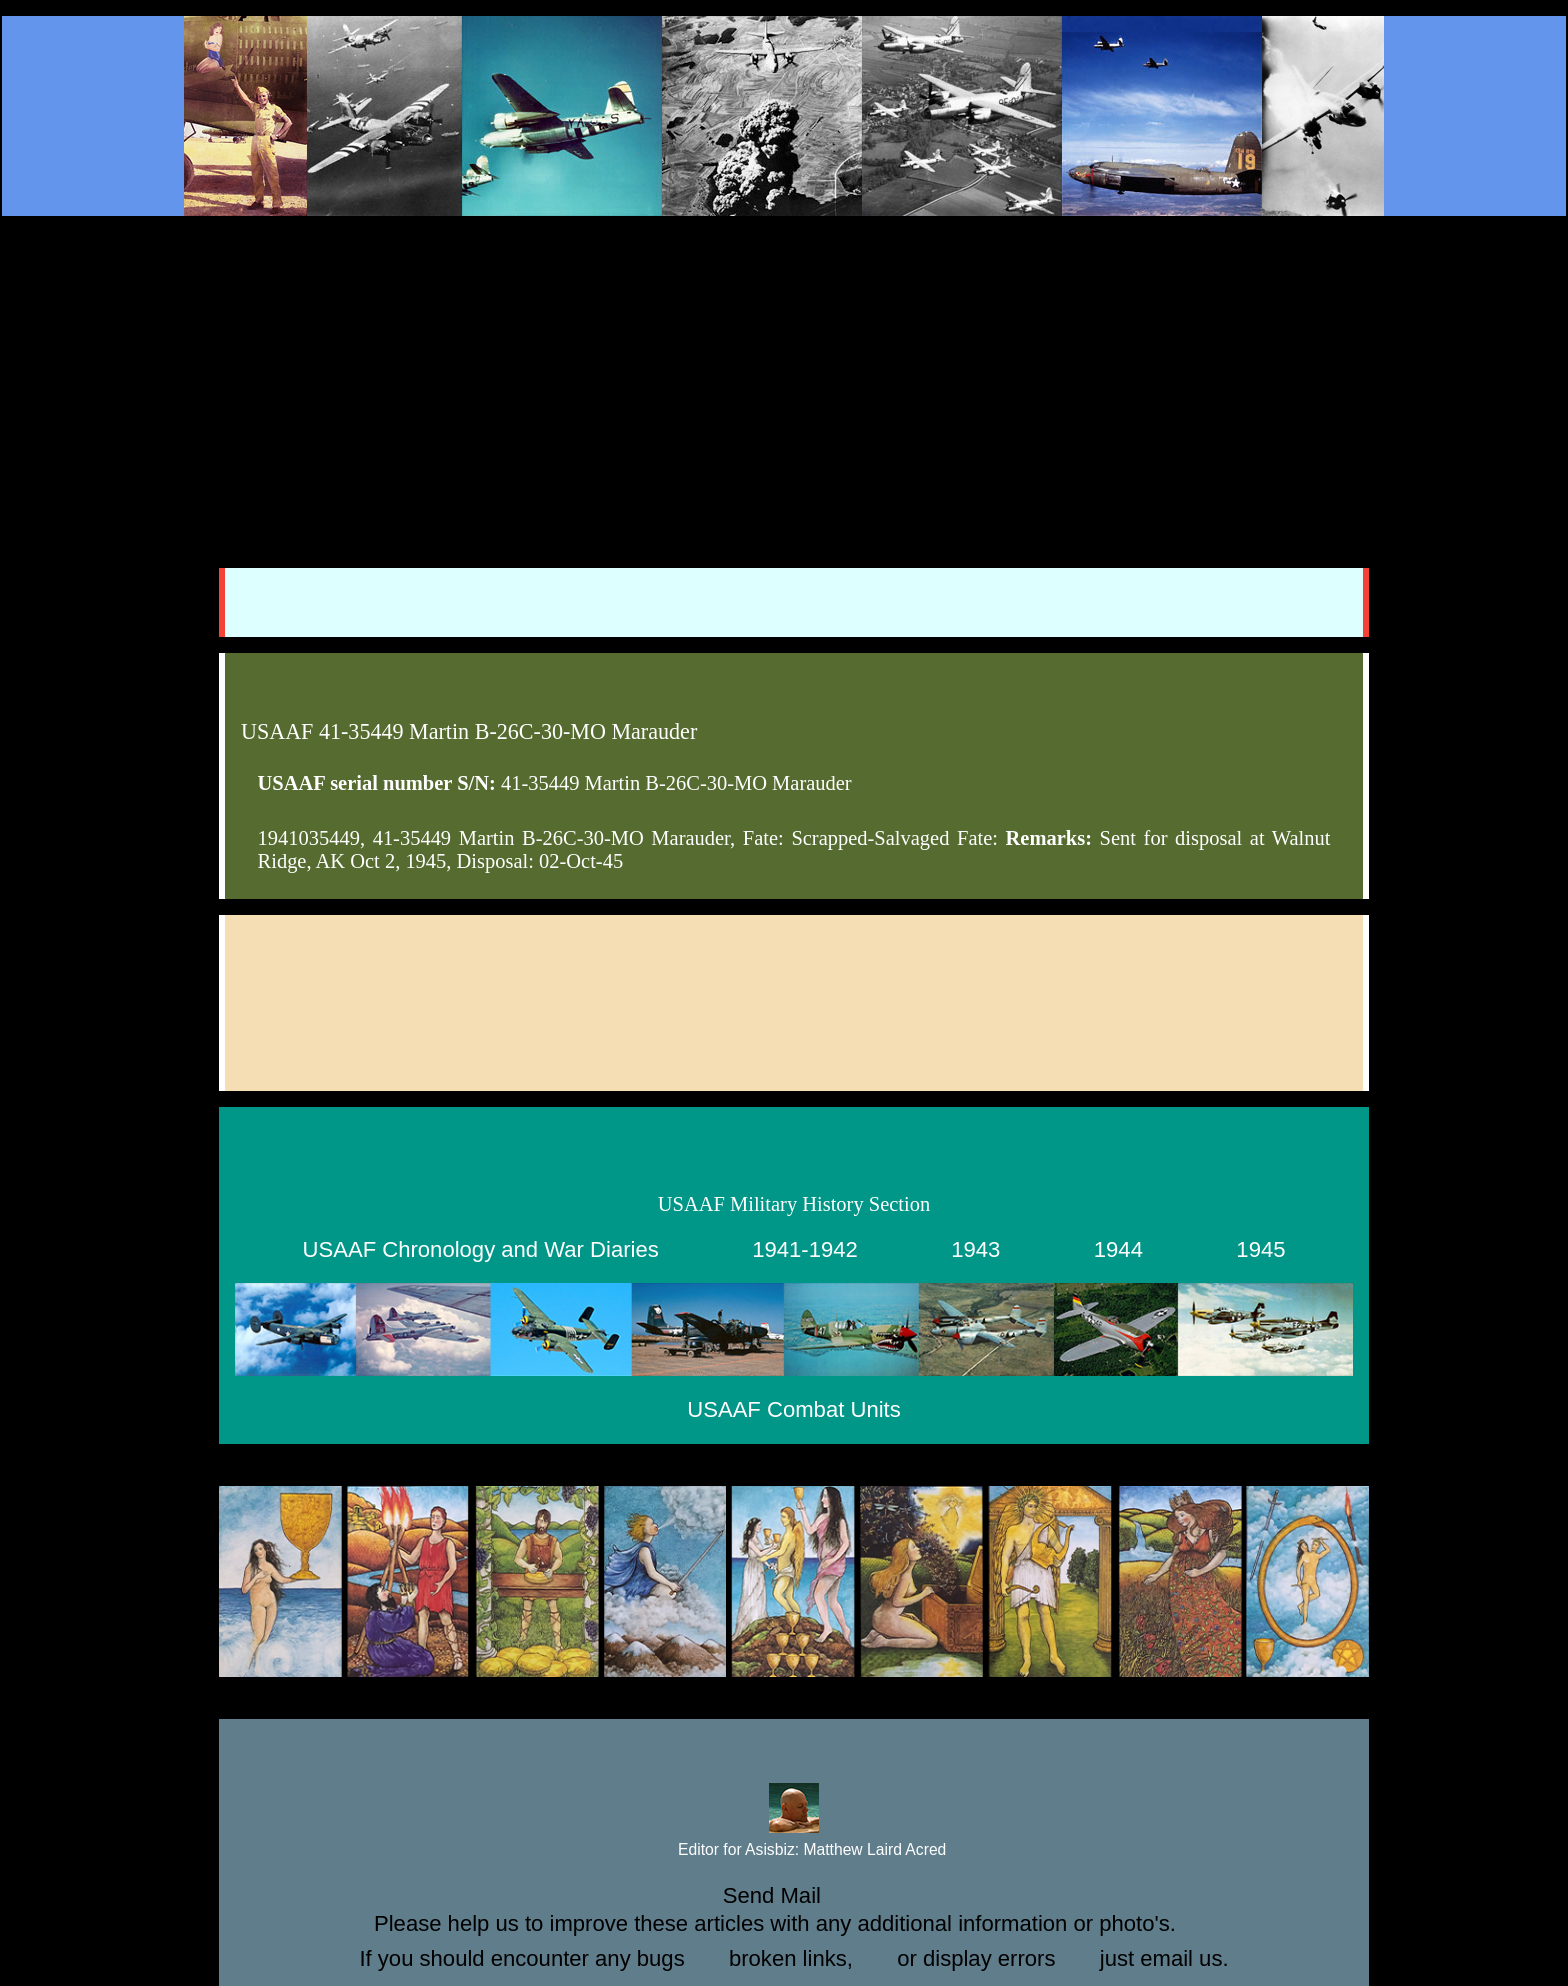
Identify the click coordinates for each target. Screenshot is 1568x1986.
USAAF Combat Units (793, 1409)
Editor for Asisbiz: (794, 1850)
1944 (1118, 1249)
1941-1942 (805, 1249)
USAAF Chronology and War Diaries (481, 1249)
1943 (975, 1249)
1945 (1260, 1249)
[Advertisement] (784, 372)
